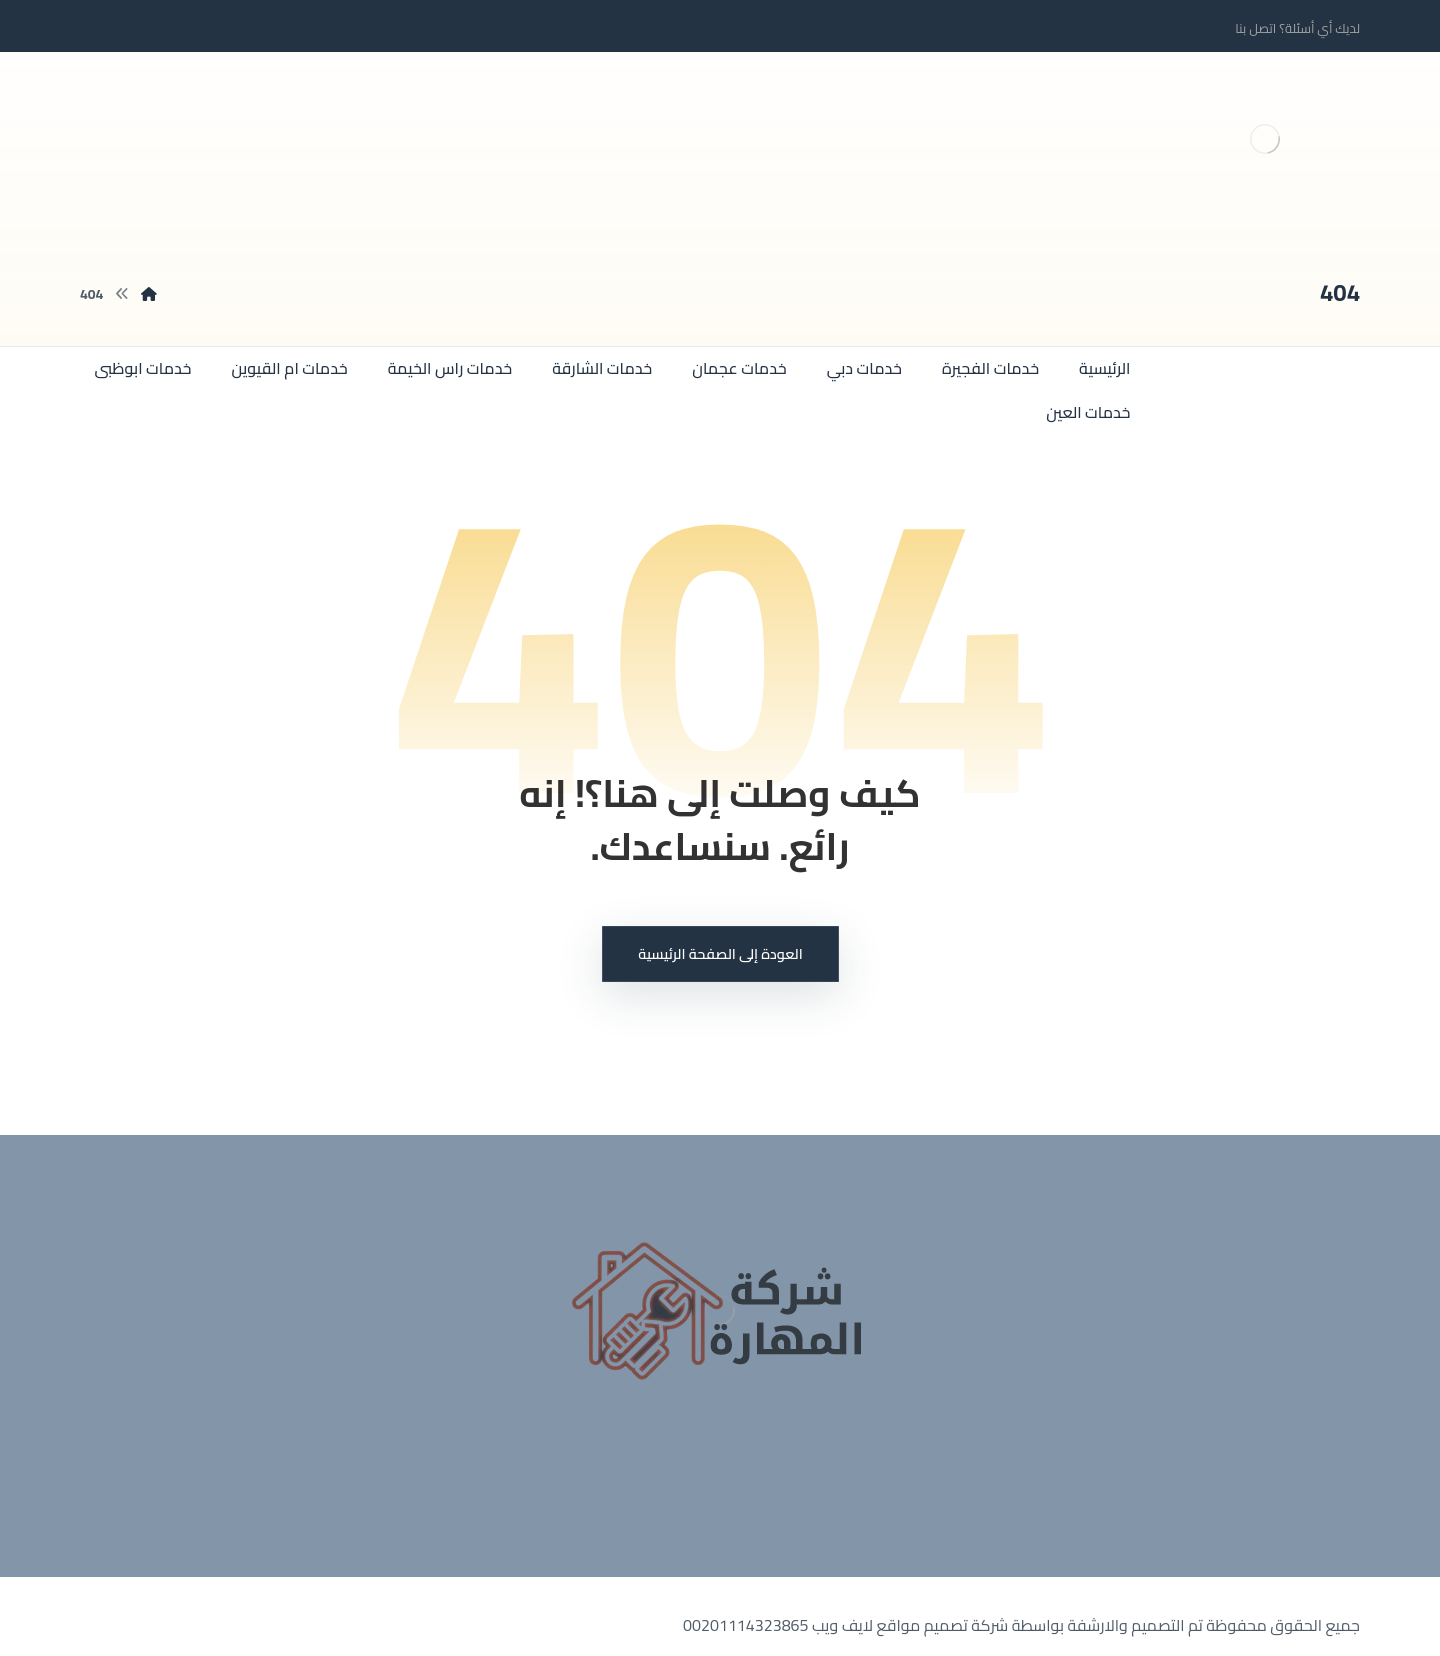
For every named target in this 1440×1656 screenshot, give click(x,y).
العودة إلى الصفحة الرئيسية (720, 954)
